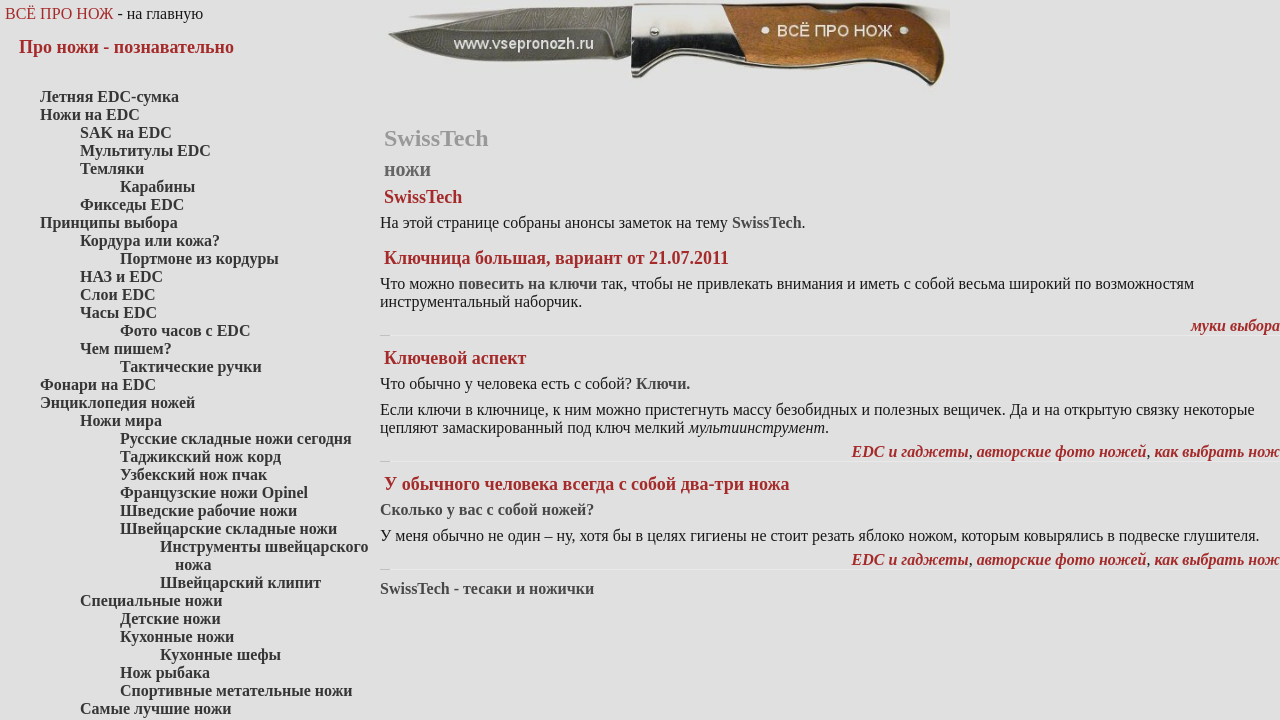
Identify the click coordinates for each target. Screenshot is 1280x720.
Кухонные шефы (220, 654)
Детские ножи (170, 618)
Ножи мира (121, 420)
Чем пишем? (126, 348)
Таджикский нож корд (200, 456)
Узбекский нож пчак (193, 474)
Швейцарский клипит (240, 582)
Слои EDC (118, 294)
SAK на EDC (126, 132)
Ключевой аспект (455, 358)
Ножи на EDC (90, 114)
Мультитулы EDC (145, 150)
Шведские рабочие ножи (208, 510)
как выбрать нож (1217, 451)
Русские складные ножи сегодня (236, 438)
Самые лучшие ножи (156, 708)
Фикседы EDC (132, 204)
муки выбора (1235, 325)
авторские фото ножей (1062, 451)
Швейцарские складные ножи (228, 528)
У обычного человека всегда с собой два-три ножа (586, 484)
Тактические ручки (191, 366)
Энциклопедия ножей (117, 402)
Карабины (157, 186)
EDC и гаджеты (910, 451)
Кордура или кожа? (150, 240)
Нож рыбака (165, 672)
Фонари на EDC (98, 384)
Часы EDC (118, 312)
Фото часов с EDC (185, 330)
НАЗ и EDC (121, 276)
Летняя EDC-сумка (109, 96)
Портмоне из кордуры (199, 258)
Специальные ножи (151, 600)
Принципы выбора (109, 222)
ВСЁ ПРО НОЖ (59, 13)
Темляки (112, 168)
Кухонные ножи (177, 636)
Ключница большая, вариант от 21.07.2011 (556, 258)
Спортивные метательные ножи (236, 690)
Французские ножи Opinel (214, 492)
